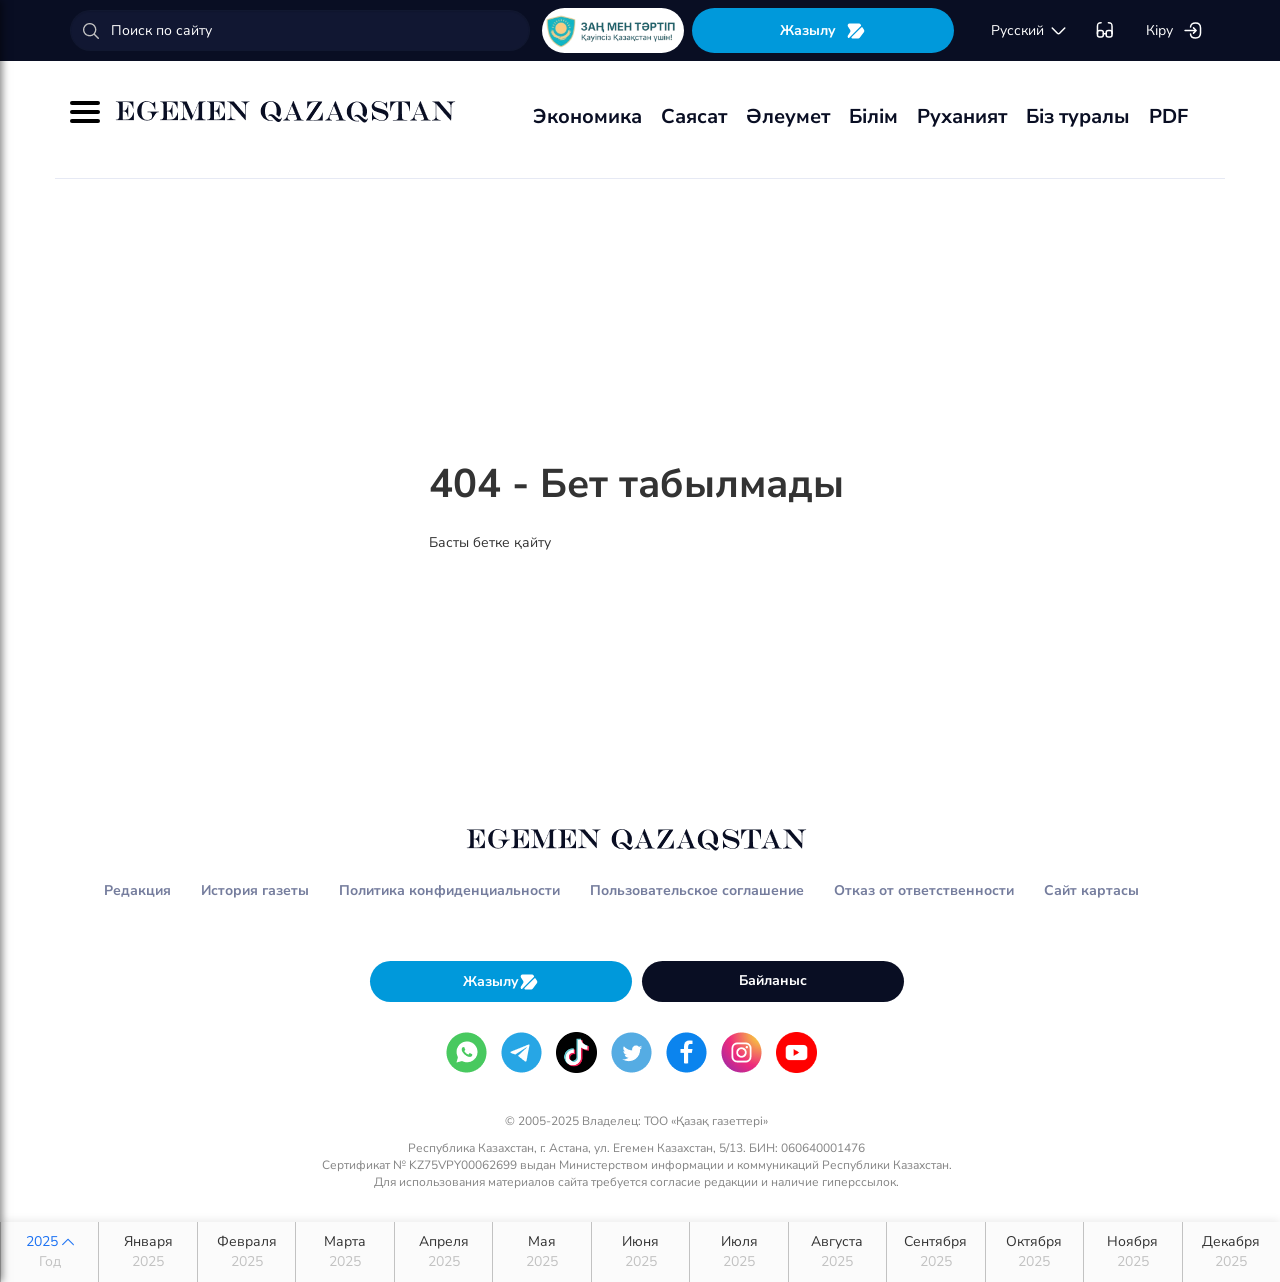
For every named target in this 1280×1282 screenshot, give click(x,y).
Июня (640, 1252)
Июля (738, 1252)
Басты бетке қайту (490, 542)
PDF (1168, 116)
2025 (49, 1252)
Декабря (1231, 1252)
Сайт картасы (1091, 890)
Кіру (1174, 31)
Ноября (1132, 1252)
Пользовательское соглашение (697, 890)
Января (147, 1252)
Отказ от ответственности (924, 890)
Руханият (962, 116)
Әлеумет (788, 116)
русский (1029, 31)
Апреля (443, 1252)
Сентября (935, 1252)
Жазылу (823, 30)
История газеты (255, 890)
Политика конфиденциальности (449, 890)
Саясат (694, 116)
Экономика (587, 116)
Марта (344, 1252)
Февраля (246, 1252)
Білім (873, 116)
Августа (837, 1252)
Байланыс (773, 980)
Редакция (137, 890)
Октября (1034, 1252)
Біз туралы (1078, 116)
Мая (541, 1252)
